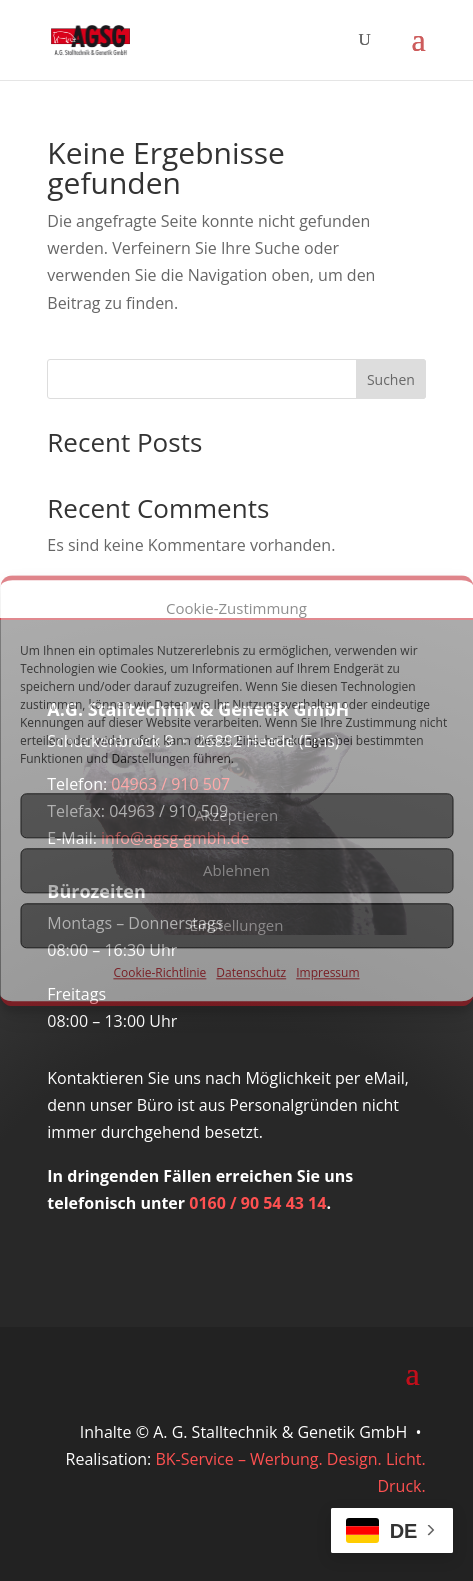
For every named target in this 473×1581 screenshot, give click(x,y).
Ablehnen (236, 871)
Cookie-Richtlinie (159, 972)
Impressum (327, 972)
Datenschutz (251, 972)
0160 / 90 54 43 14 (257, 1203)
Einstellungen (237, 926)
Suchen (391, 379)
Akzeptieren (236, 816)
